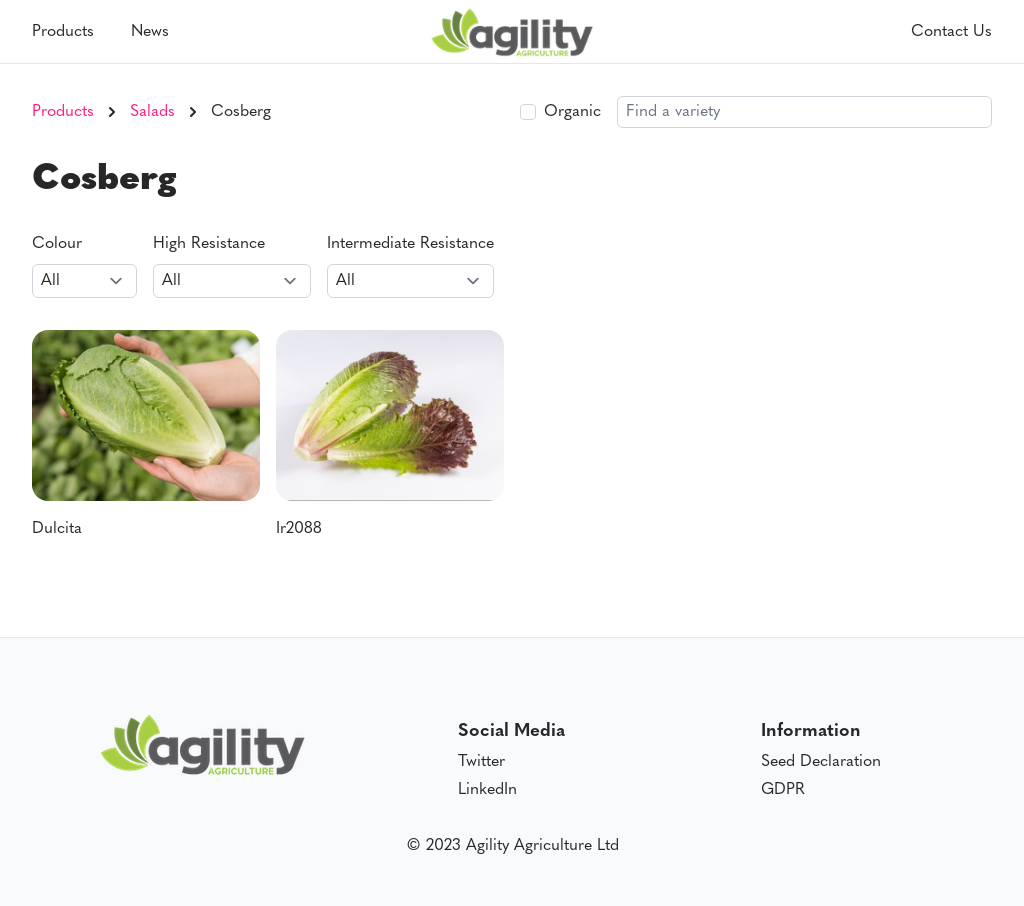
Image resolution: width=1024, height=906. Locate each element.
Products (63, 32)
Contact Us (951, 32)
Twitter (481, 762)
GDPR (783, 790)
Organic (572, 112)
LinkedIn (487, 790)
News (150, 32)
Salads (152, 112)
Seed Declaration (821, 762)
